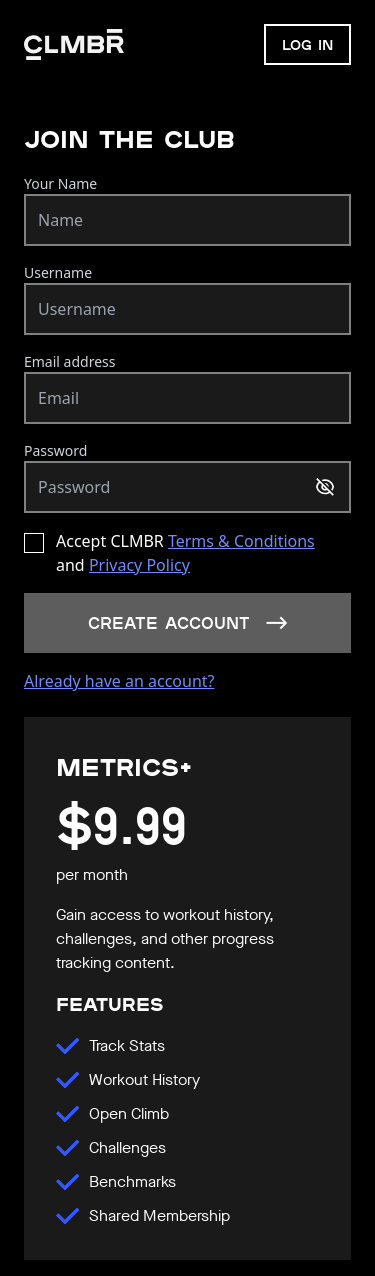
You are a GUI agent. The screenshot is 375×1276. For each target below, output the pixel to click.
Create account (188, 622)
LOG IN (307, 44)
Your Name (60, 183)
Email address (69, 361)
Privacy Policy (139, 565)
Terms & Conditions (241, 541)
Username (58, 272)
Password (55, 450)
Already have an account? (119, 681)
